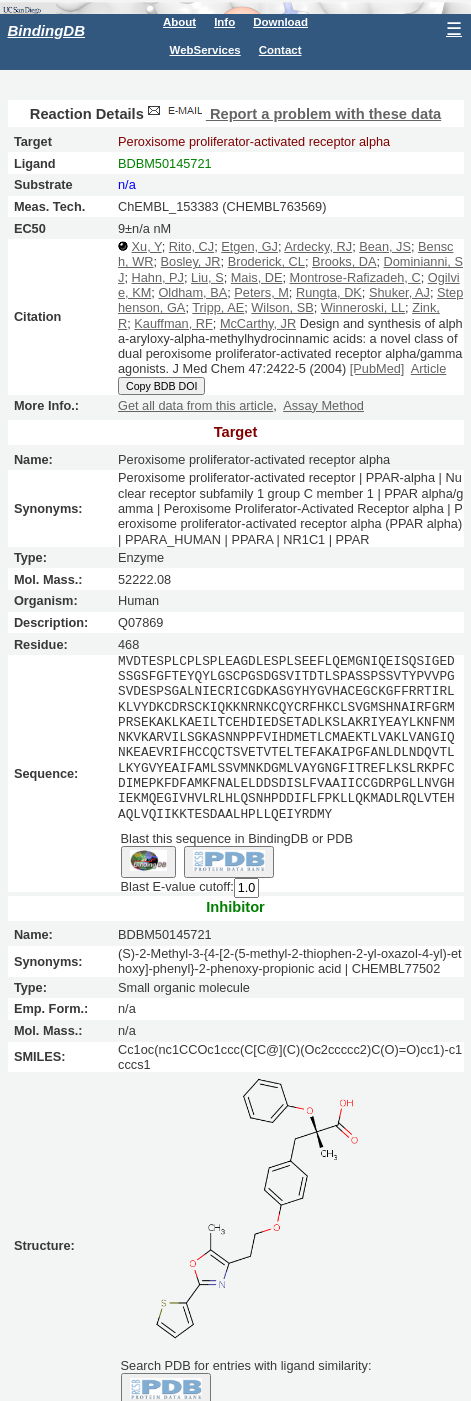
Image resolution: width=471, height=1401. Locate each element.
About (179, 22)
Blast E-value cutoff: (177, 886)
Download (280, 22)
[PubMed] (377, 368)
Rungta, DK (329, 292)
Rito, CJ (191, 246)
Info (224, 22)
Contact (280, 50)
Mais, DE (257, 277)
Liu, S (207, 277)
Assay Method (323, 405)
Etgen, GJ (249, 246)
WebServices (205, 50)
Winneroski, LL (363, 307)
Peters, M (261, 292)
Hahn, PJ (158, 277)
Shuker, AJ (399, 292)
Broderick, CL (266, 261)
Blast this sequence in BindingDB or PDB (237, 837)
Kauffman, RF (173, 323)
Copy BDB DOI (161, 386)
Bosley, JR (191, 261)
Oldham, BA (192, 292)
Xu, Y (147, 246)
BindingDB (46, 30)
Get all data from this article (195, 405)
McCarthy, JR (258, 323)
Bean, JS (385, 246)
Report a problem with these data (292, 114)
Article (428, 368)
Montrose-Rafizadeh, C (355, 277)
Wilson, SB (282, 307)
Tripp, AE (218, 307)
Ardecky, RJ (318, 246)
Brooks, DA (344, 261)
